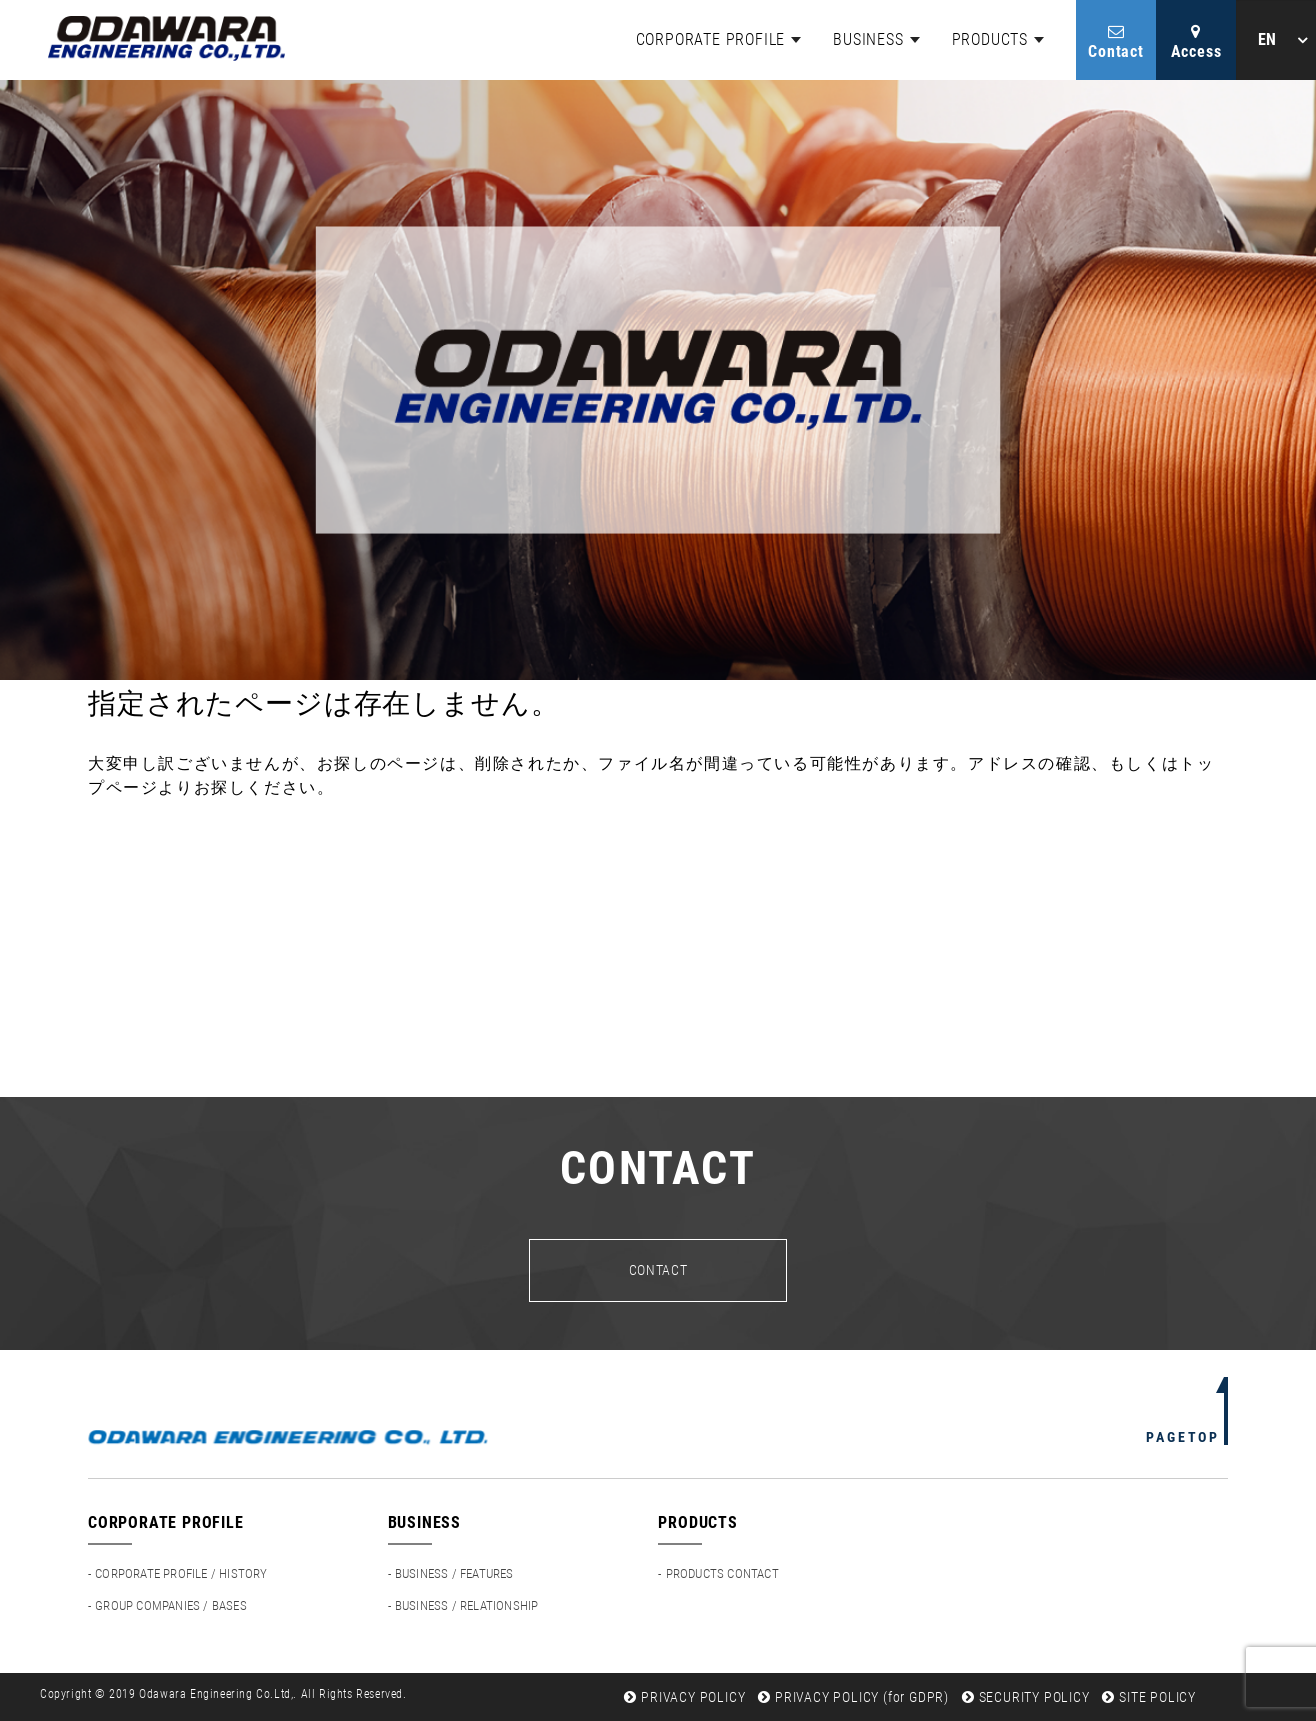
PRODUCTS (990, 39)
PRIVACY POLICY (684, 1697)
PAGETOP (1183, 1437)
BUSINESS (868, 39)
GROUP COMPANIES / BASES (171, 1605)
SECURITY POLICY (1026, 1697)
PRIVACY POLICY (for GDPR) (853, 1697)
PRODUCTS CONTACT (722, 1573)
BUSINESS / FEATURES (454, 1573)
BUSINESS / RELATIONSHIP (467, 1605)
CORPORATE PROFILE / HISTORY (181, 1573)
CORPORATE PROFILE (711, 39)
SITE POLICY (1149, 1697)
